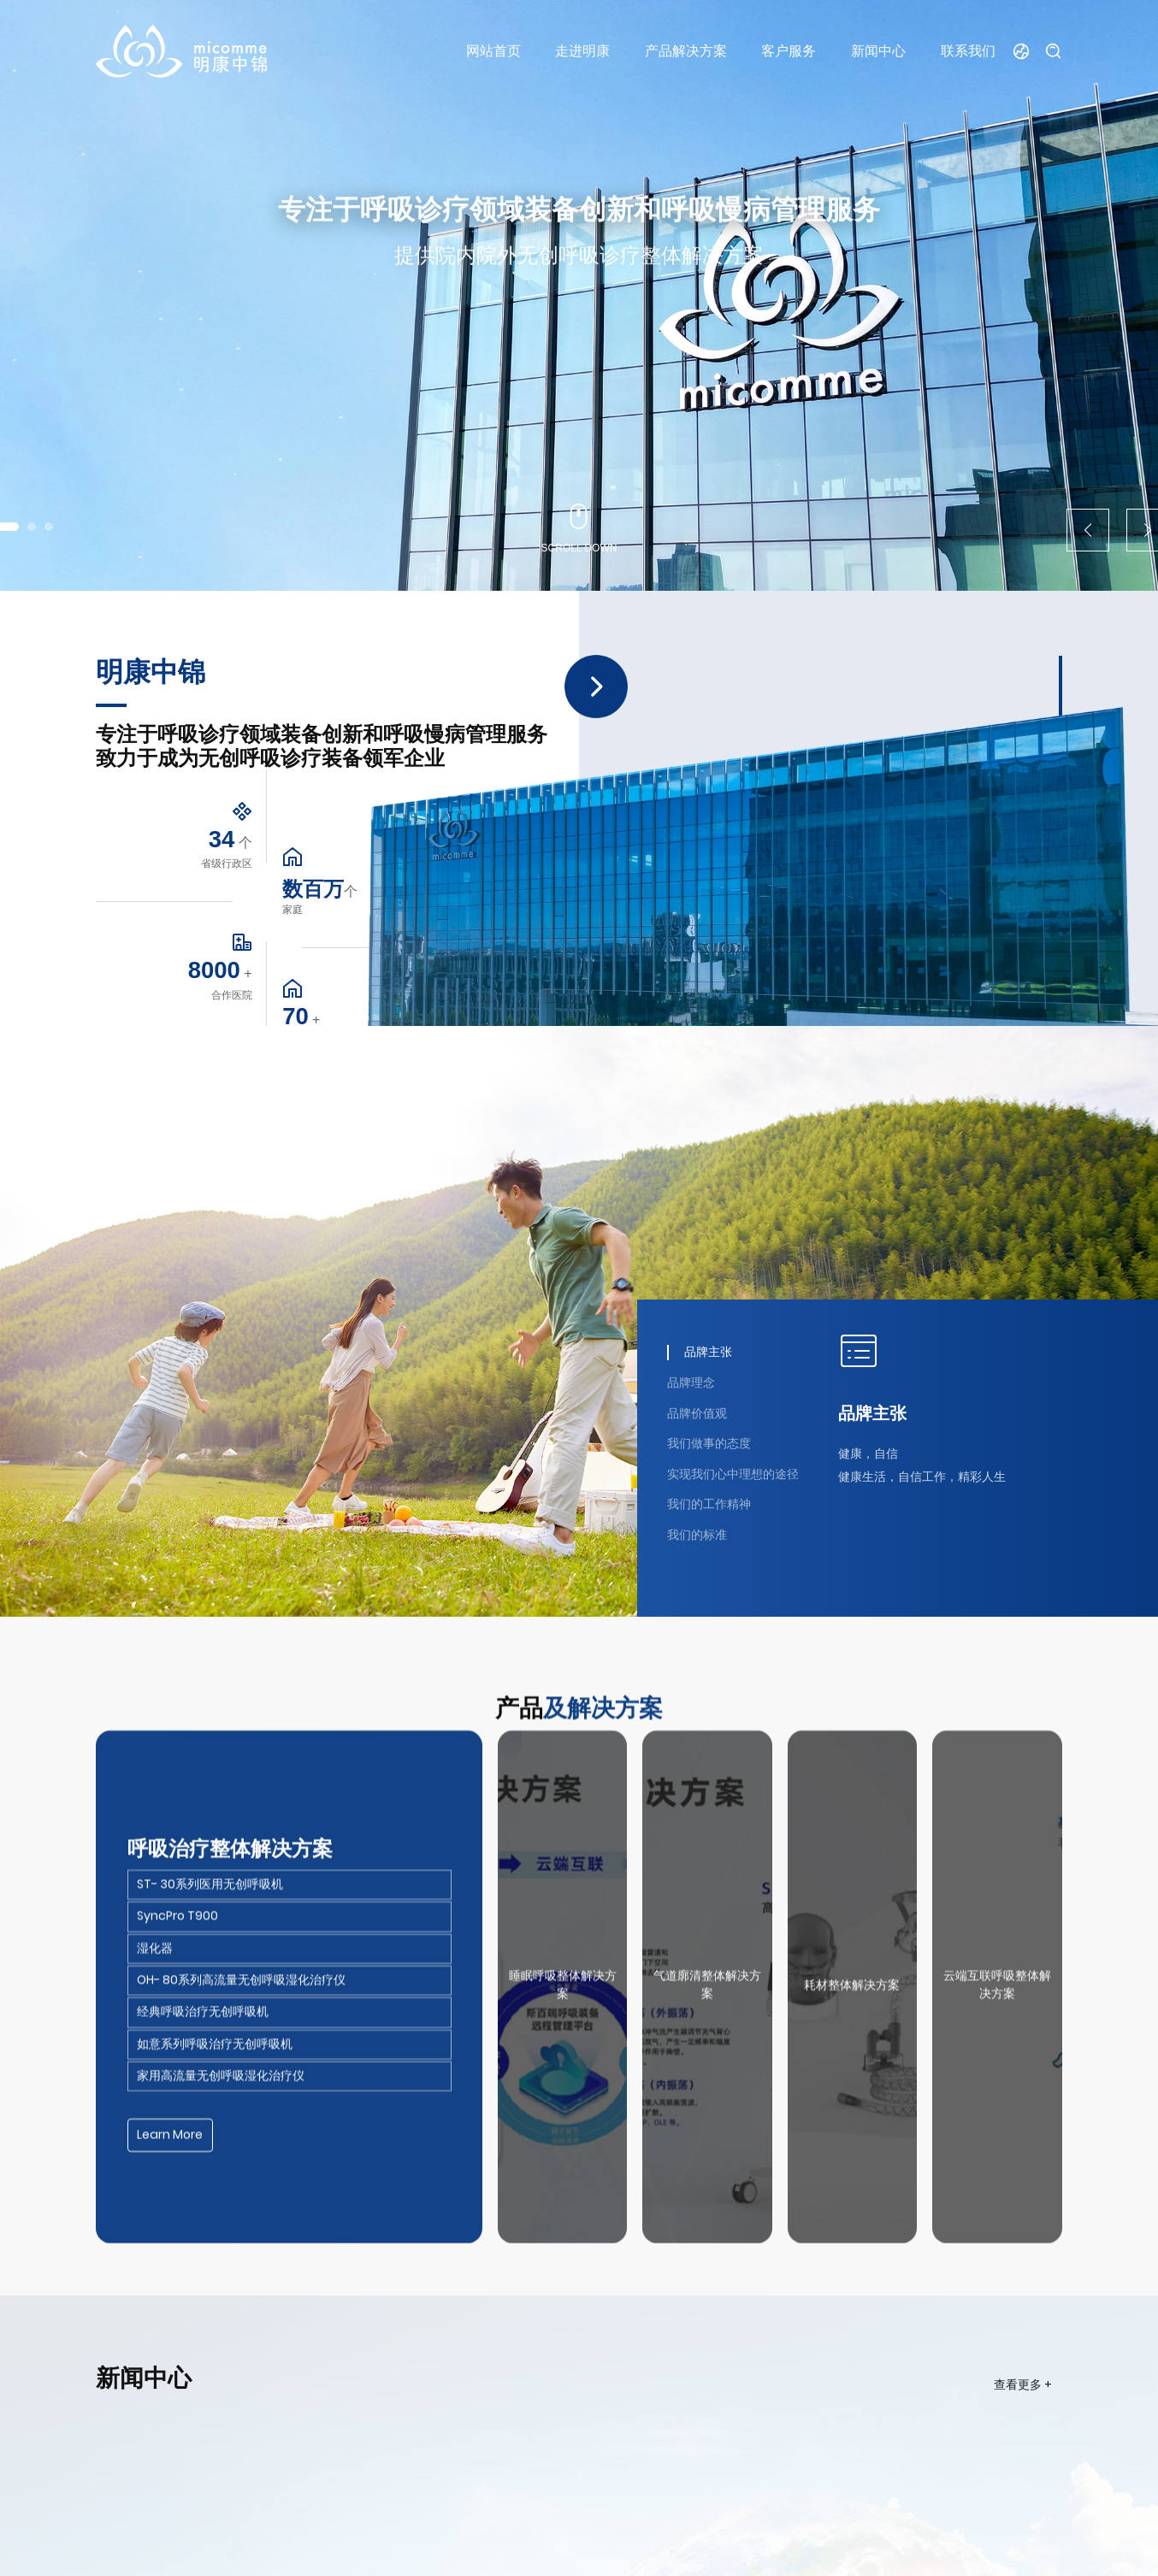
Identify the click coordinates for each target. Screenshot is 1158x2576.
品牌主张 (872, 1413)
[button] (31, 526)
